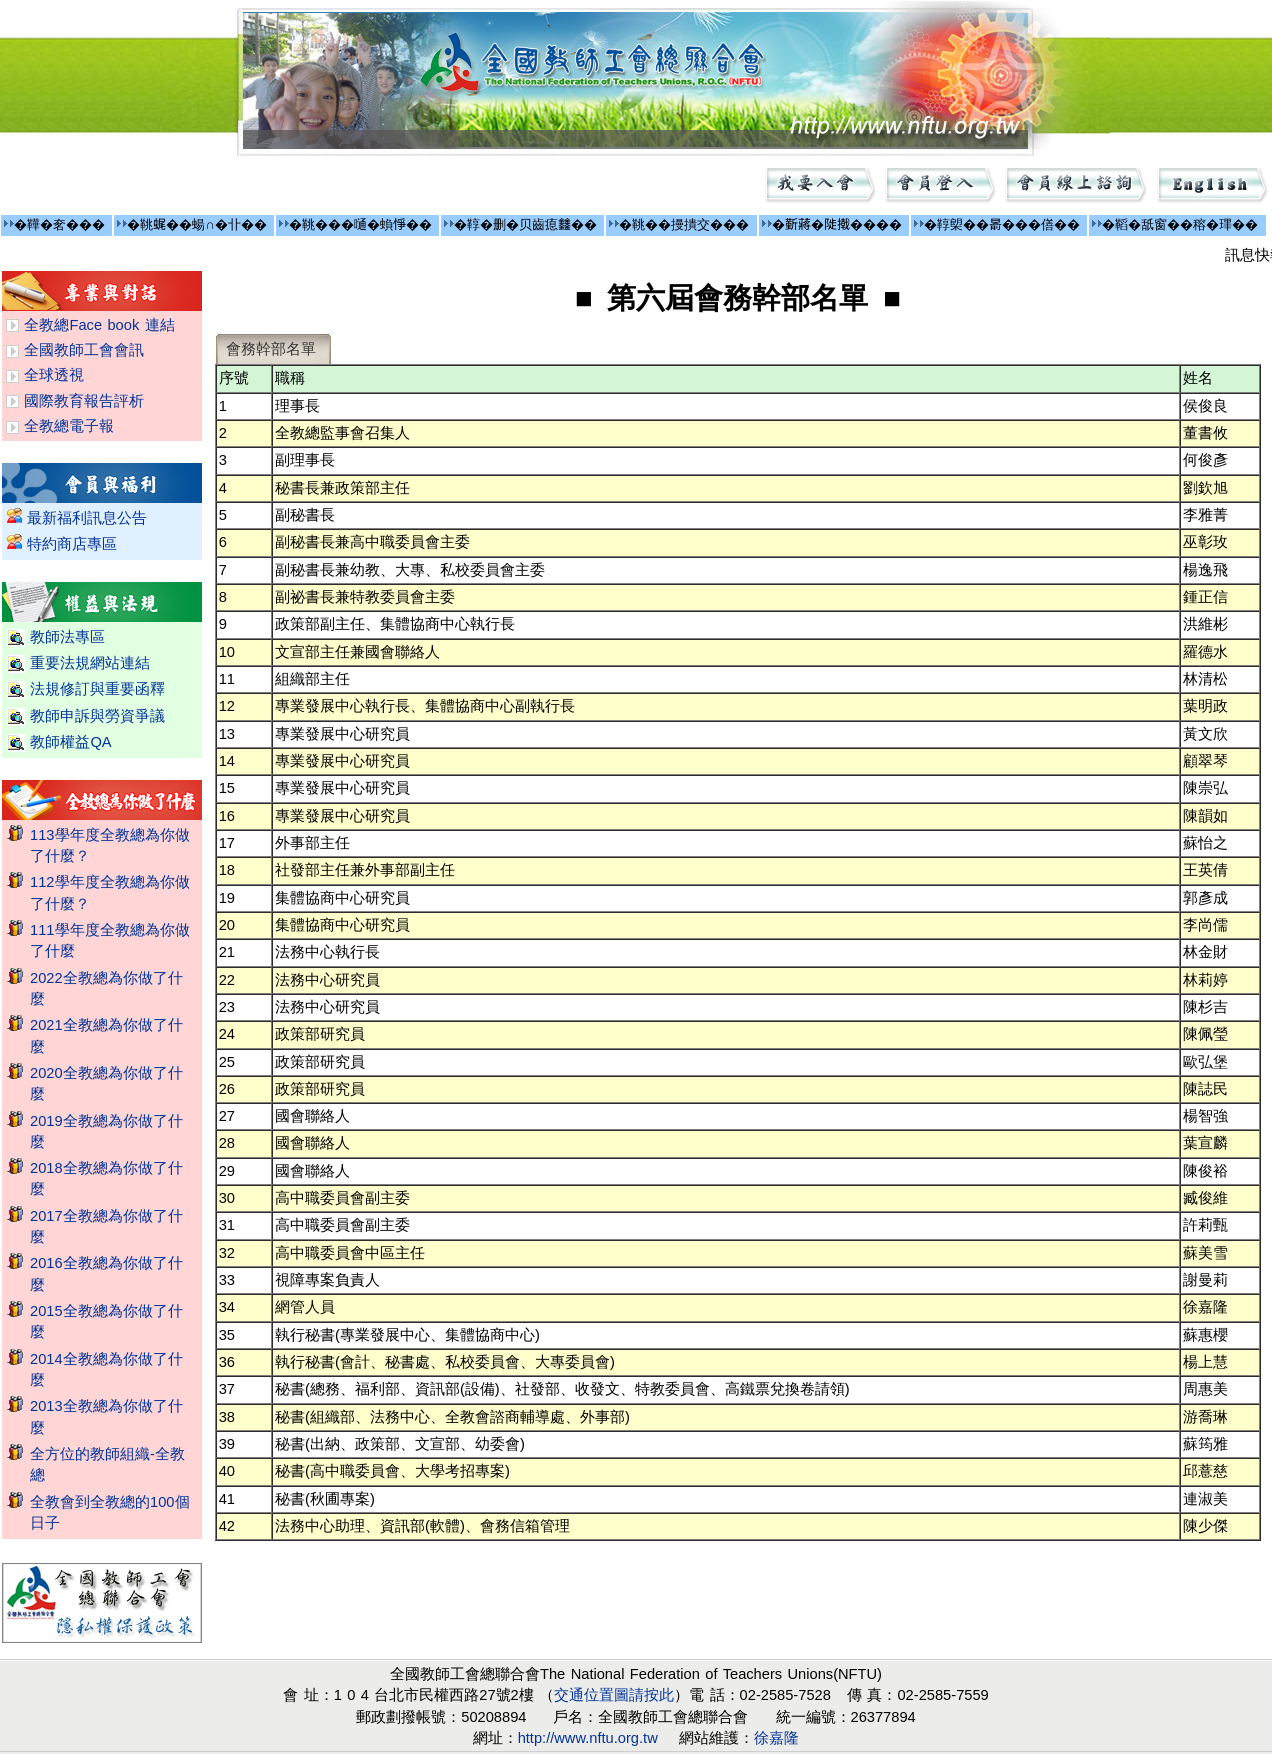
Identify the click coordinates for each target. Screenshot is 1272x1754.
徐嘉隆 (776, 1738)
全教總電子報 (69, 426)
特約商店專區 (72, 544)
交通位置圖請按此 (614, 1695)
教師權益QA (70, 742)
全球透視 (54, 375)
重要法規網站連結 (90, 663)
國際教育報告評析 (84, 401)
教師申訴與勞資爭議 (97, 716)
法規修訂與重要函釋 (97, 689)
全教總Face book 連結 (99, 325)
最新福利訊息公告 (87, 518)
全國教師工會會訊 (84, 350)
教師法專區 (67, 637)
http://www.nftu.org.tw (588, 1738)
